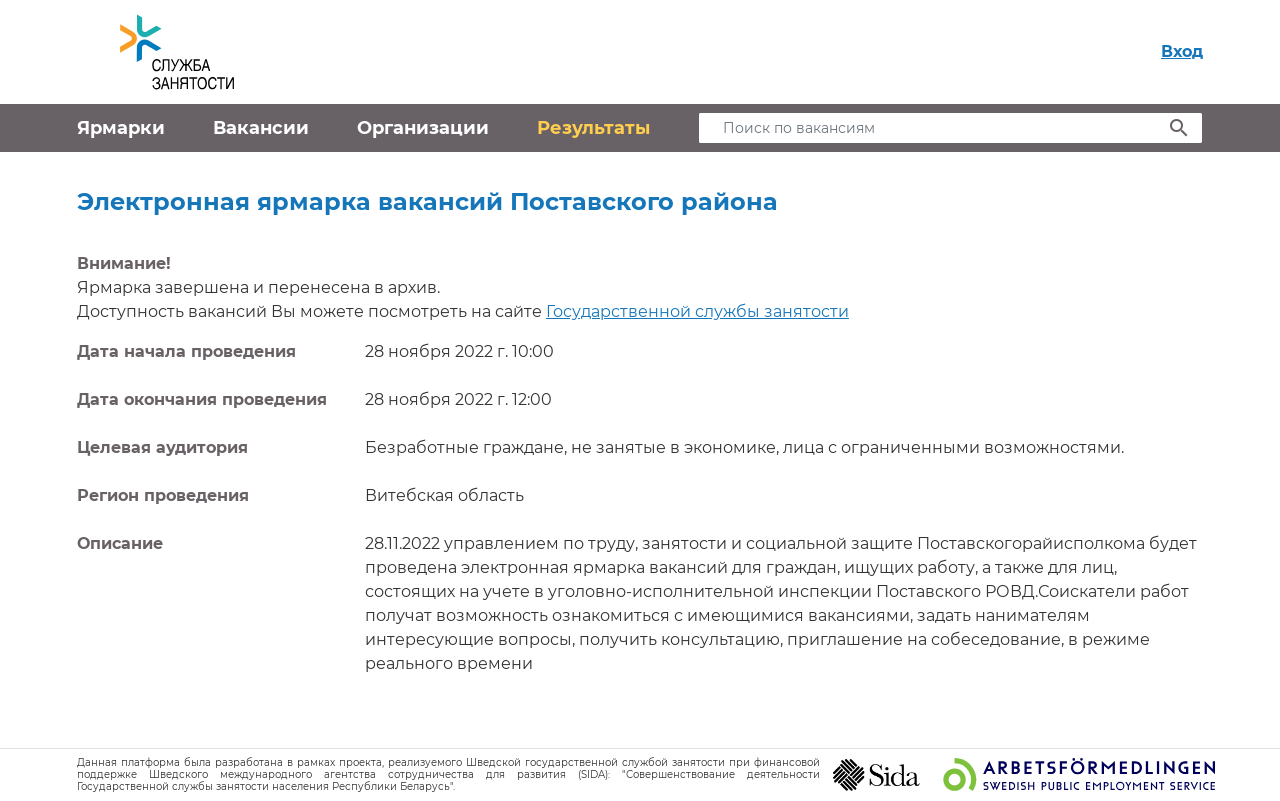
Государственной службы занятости (697, 311)
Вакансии (261, 128)
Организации (423, 128)
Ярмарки (121, 128)
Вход (1182, 51)
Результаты (593, 128)
